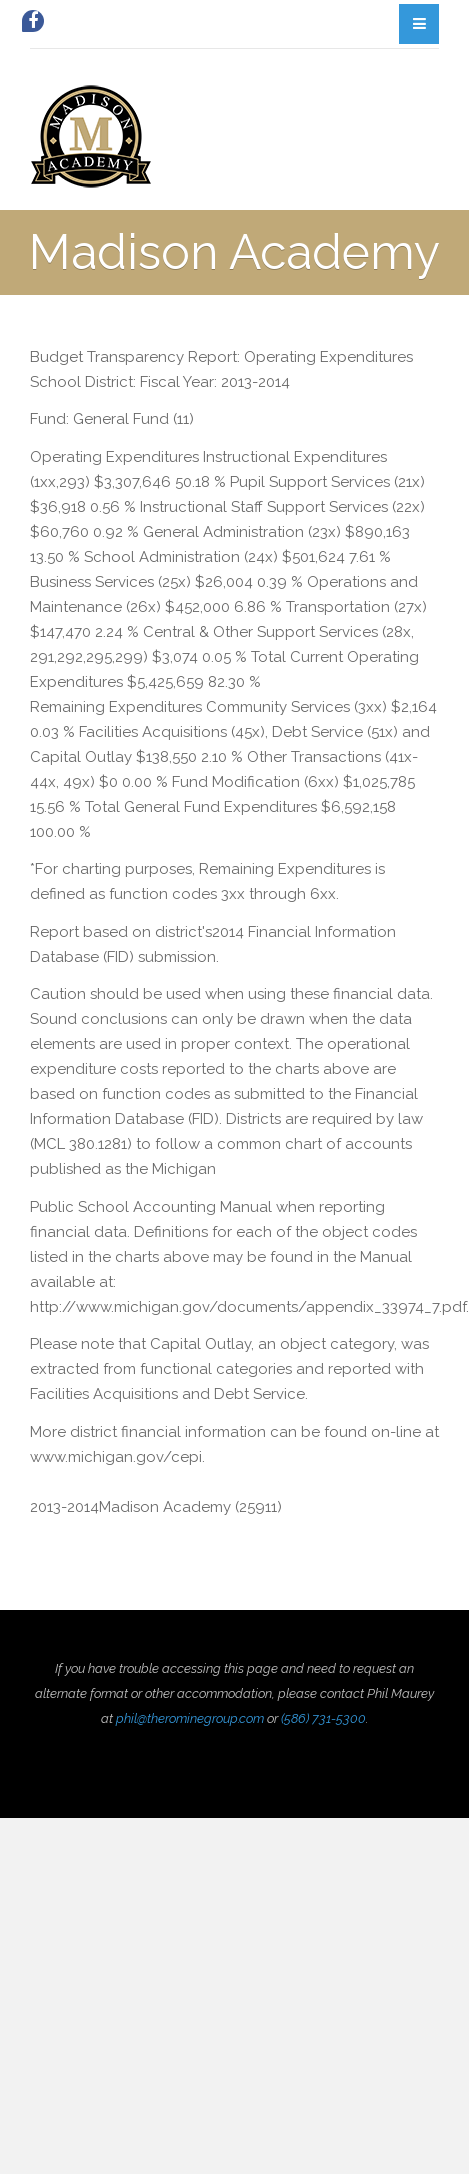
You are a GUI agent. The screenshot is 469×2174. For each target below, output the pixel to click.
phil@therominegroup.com (190, 1718)
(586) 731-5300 (323, 1718)
